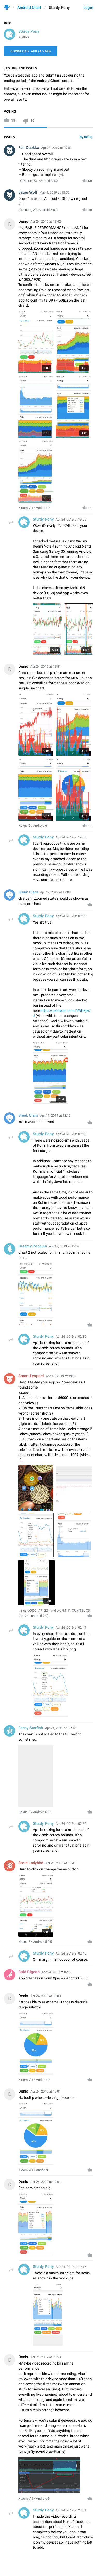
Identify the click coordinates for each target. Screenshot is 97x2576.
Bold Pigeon (29, 1972)
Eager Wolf (27, 192)
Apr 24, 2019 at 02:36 (57, 1972)
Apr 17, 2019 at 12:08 (55, 892)
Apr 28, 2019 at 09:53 (56, 148)
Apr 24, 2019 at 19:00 (45, 1996)
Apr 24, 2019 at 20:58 (45, 2357)
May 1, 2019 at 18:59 (54, 192)
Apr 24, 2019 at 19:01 (45, 2091)
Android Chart (29, 7)
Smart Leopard (31, 1376)
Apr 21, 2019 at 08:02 (60, 1728)
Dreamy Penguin (32, 1246)
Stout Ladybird (30, 1863)
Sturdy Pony (28, 31)
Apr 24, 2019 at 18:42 (45, 221)
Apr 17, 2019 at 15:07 (64, 1246)
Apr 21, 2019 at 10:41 (60, 1863)
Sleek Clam (28, 892)
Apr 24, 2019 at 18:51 (45, 666)
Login (88, 7)
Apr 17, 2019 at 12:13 (55, 1115)
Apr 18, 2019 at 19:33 (61, 1376)
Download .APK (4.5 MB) (30, 51)
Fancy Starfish (30, 1728)
